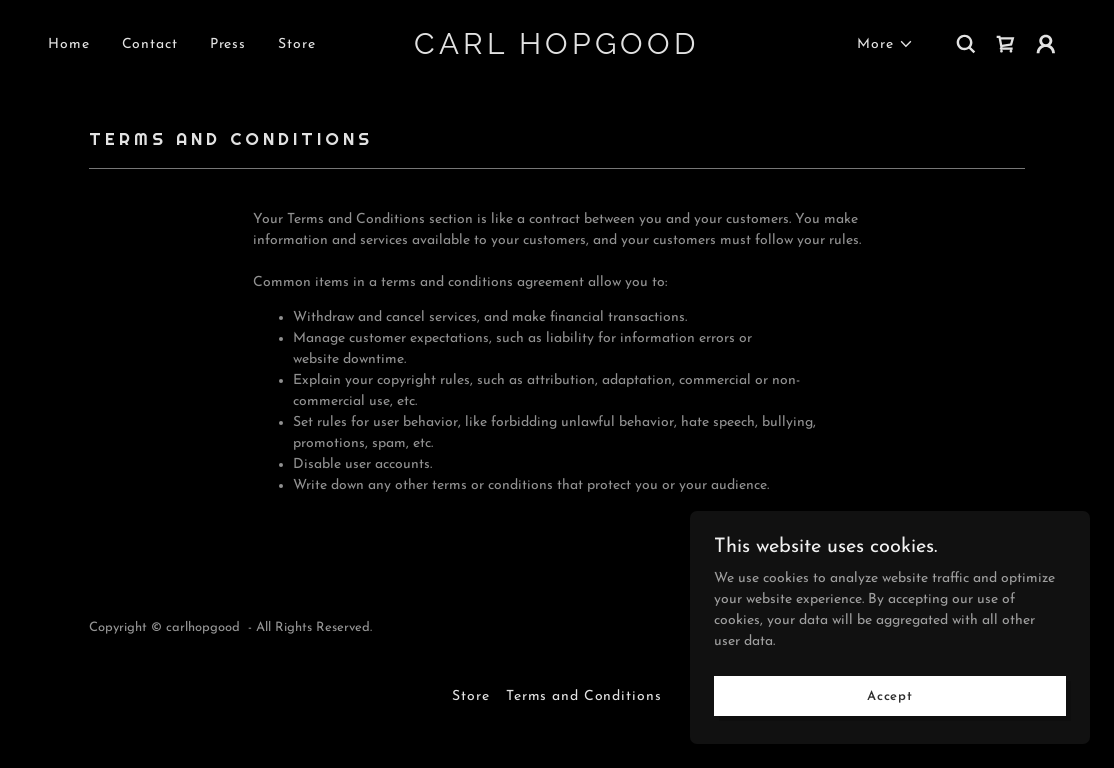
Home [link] (69, 44)
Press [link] (228, 44)
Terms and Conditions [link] (584, 696)
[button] (885, 44)
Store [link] (296, 44)
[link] (556, 50)
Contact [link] (150, 44)
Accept (890, 737)
